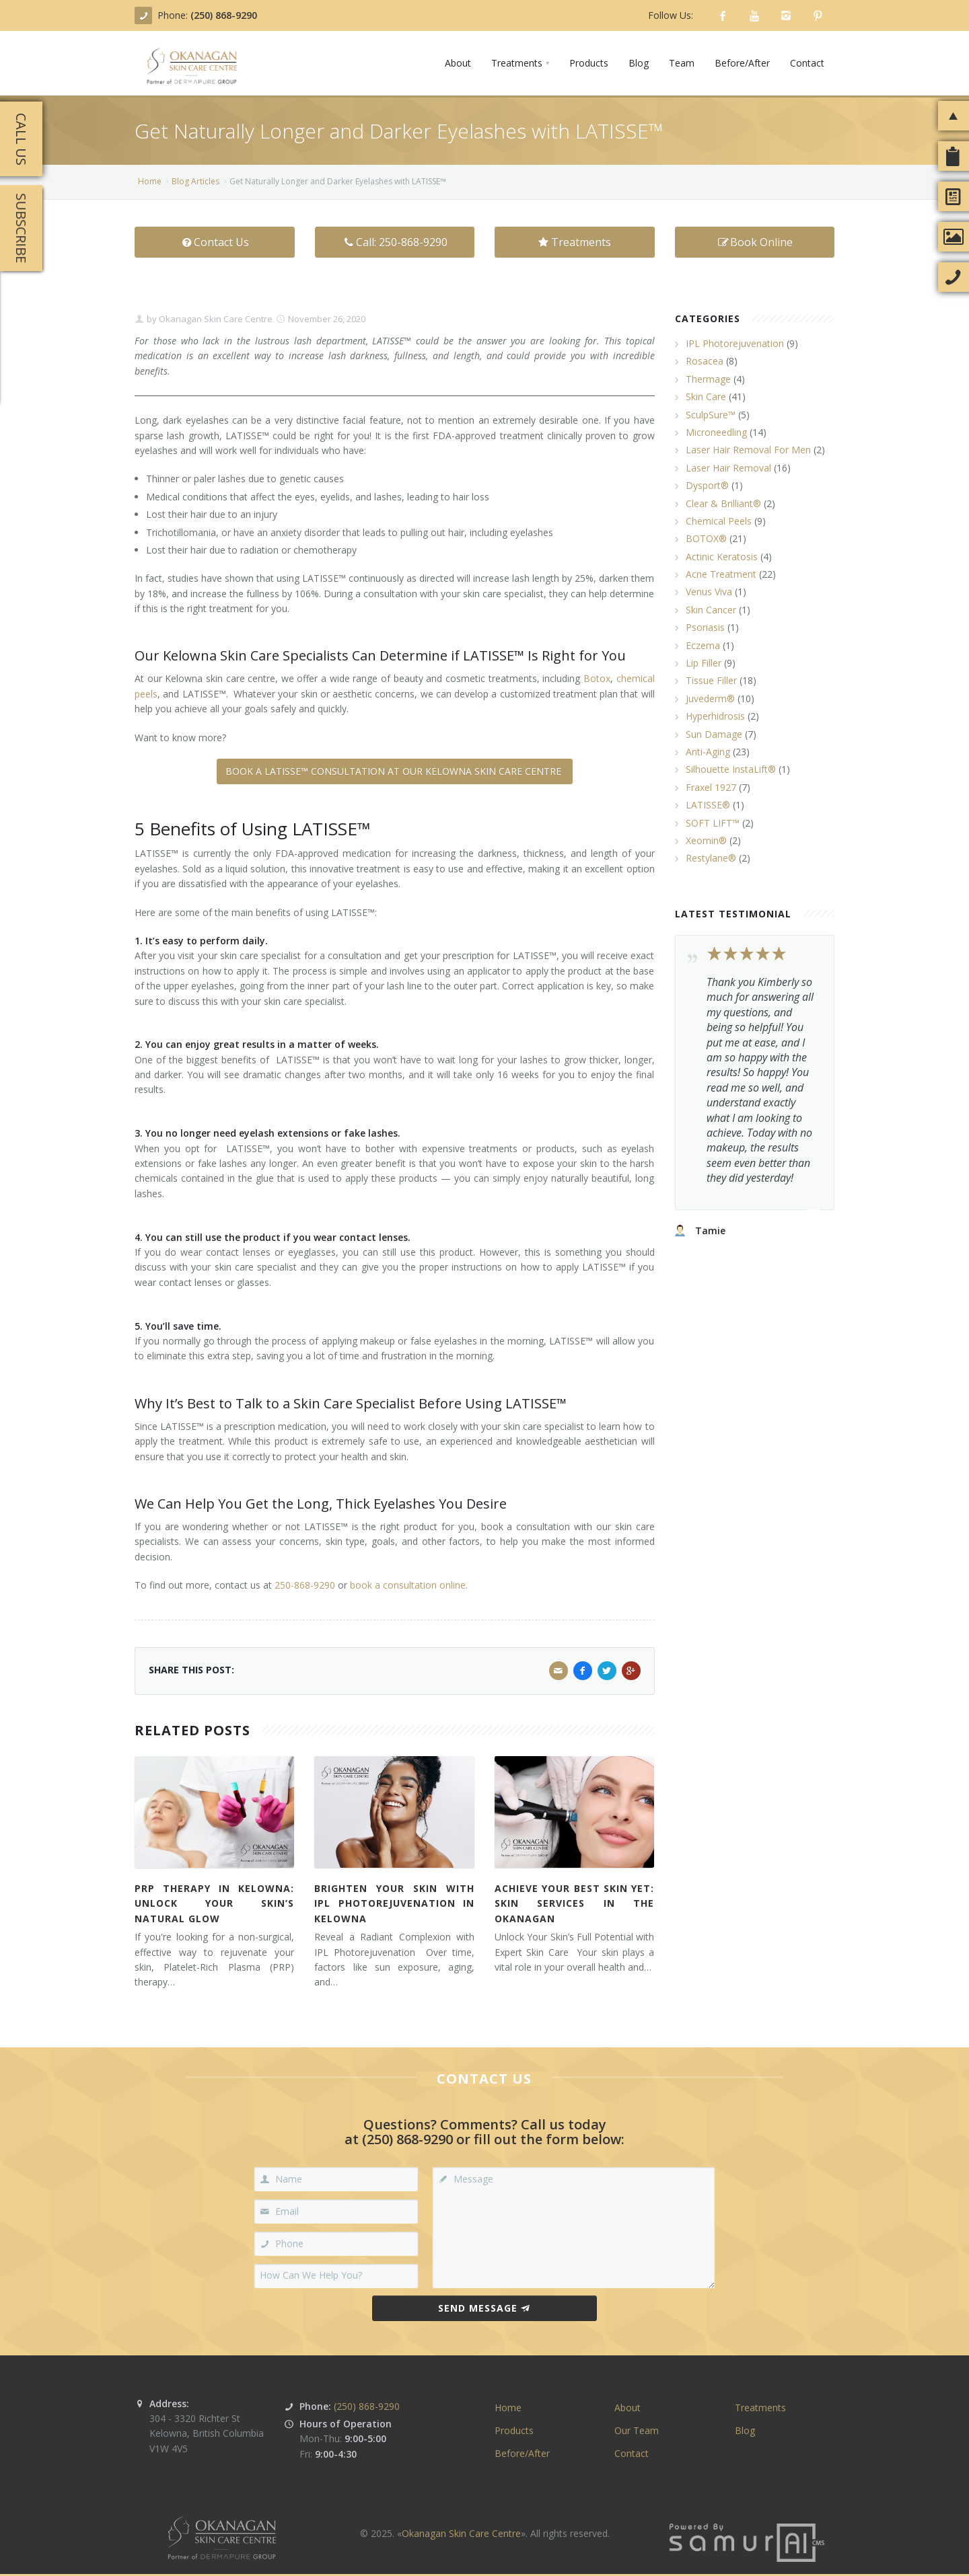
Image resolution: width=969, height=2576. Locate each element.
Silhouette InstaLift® (731, 769)
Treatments (574, 242)
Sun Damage (714, 734)
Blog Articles (195, 181)
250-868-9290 (305, 1585)
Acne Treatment (721, 574)
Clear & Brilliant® (723, 503)
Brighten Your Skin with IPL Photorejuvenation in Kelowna (394, 1903)
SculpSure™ (710, 414)
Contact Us (214, 242)
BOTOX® (706, 538)
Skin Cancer (711, 609)
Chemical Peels (719, 521)
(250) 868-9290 (223, 15)
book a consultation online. (409, 1585)
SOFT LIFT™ (713, 823)
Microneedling (716, 432)
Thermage (708, 379)
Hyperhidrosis (715, 716)
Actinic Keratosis (722, 556)
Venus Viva (709, 591)
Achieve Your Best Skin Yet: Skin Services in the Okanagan (574, 1903)
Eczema (703, 645)
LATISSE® (708, 804)
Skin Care (706, 396)
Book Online (754, 242)
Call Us (21, 139)
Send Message (484, 2308)
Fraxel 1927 (711, 787)
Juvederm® (710, 698)
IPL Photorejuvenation (735, 343)
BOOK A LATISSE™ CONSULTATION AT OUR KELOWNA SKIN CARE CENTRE (394, 771)
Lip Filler (703, 662)
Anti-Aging (708, 751)
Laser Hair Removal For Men (748, 449)
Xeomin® (706, 840)
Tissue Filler (711, 680)
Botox (596, 678)
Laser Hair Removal (728, 467)
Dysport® (707, 485)
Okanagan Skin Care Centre (215, 319)
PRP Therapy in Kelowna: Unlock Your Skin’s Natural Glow (214, 1903)
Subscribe (21, 228)
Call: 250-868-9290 (394, 242)
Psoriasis (705, 627)
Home (150, 181)
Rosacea (704, 360)
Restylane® (711, 857)
